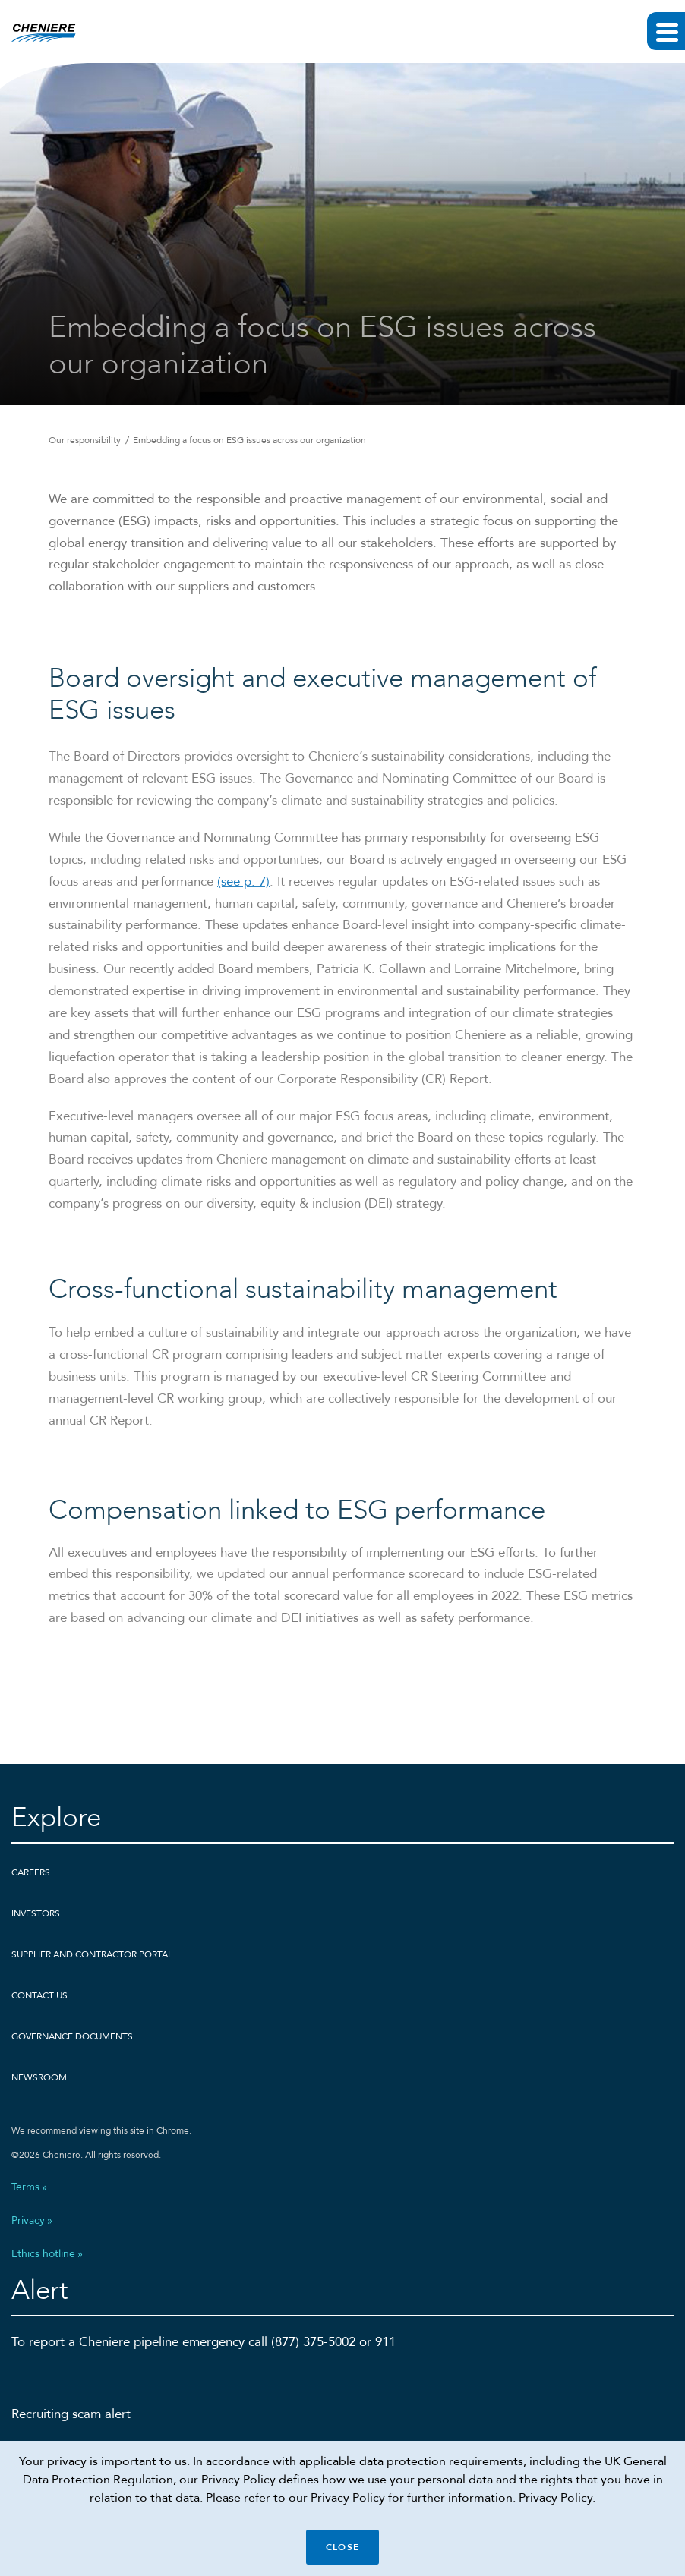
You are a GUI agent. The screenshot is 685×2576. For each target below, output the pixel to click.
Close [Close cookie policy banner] (342, 2547)
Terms (25, 2187)
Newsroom (39, 2077)
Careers (30, 1872)
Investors (35, 1913)
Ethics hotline (43, 2254)
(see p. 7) (243, 900)
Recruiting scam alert (71, 2414)
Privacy (28, 2220)
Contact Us (39, 1995)
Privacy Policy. (557, 2497)
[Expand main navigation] (666, 31)
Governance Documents (72, 2036)
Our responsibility (85, 440)
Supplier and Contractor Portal (91, 1954)
